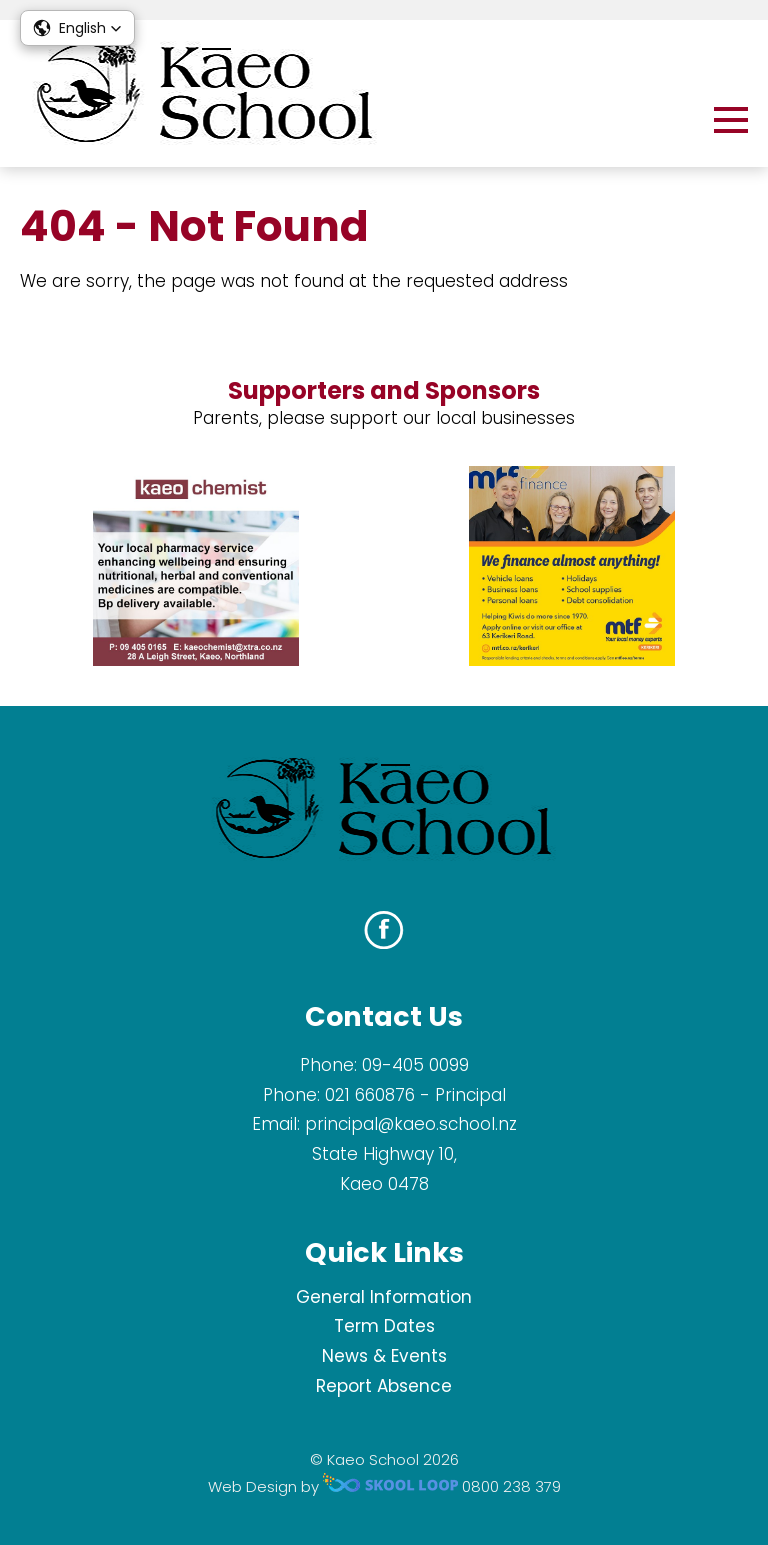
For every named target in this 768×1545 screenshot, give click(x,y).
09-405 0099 (415, 1065)
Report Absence (384, 1386)
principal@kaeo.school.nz (411, 1124)
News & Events (384, 1356)
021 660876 (370, 1095)
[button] (77, 28)
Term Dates (384, 1326)
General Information (384, 1297)
